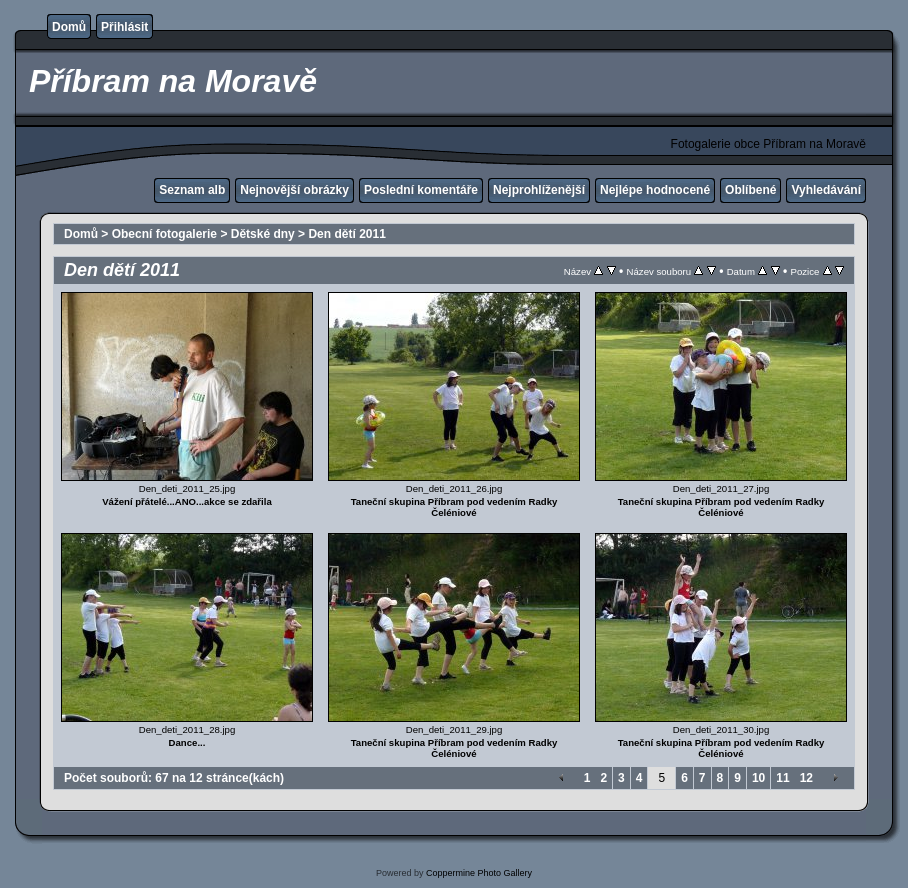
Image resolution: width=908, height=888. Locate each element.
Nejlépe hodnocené (655, 190)
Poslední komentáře (421, 190)
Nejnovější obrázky (294, 190)
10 (758, 778)
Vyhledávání (826, 190)
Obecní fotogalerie (164, 234)
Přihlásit (124, 27)
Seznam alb (192, 190)
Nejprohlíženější (539, 190)
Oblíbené (750, 190)
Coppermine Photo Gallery (479, 873)
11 (782, 778)
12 (806, 778)
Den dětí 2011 (346, 234)
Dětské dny (263, 234)
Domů (69, 27)
